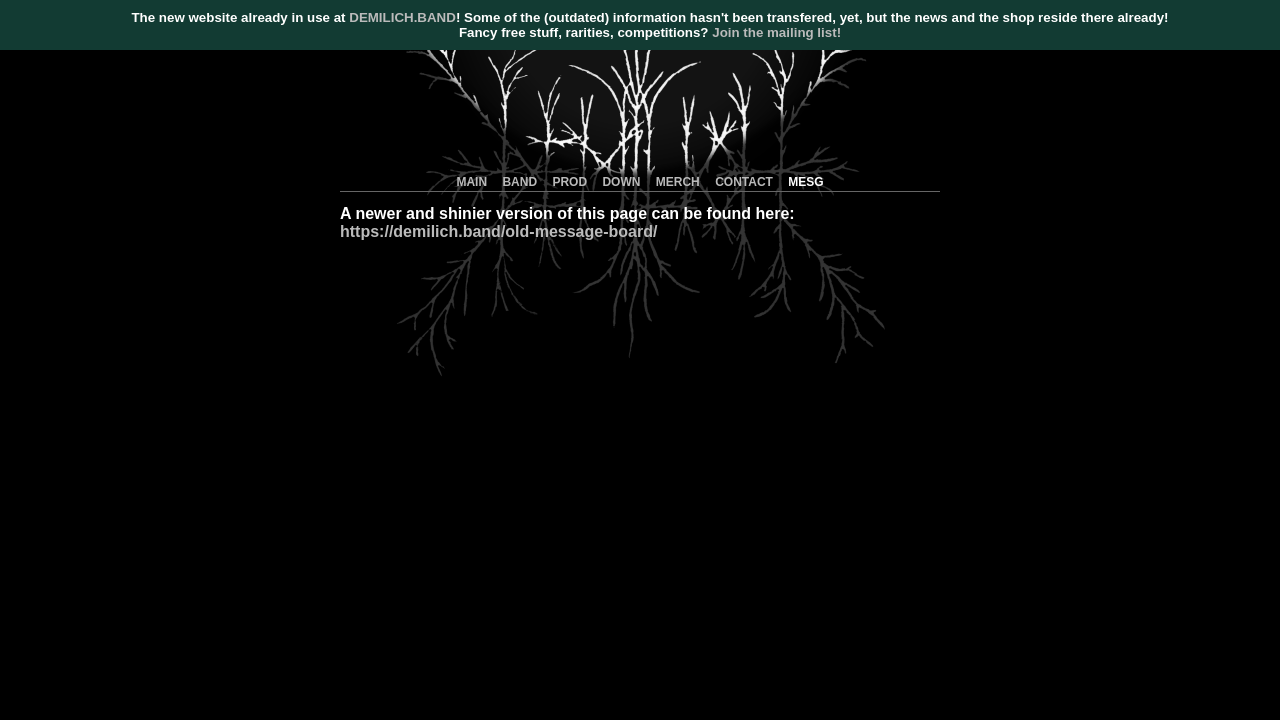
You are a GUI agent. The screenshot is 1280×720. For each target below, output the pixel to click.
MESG (805, 182)
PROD (569, 182)
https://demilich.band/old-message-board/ (498, 231)
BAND (519, 182)
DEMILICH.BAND (402, 17)
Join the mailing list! (776, 32)
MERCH (678, 182)
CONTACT (744, 182)
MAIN (471, 182)
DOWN (621, 182)
